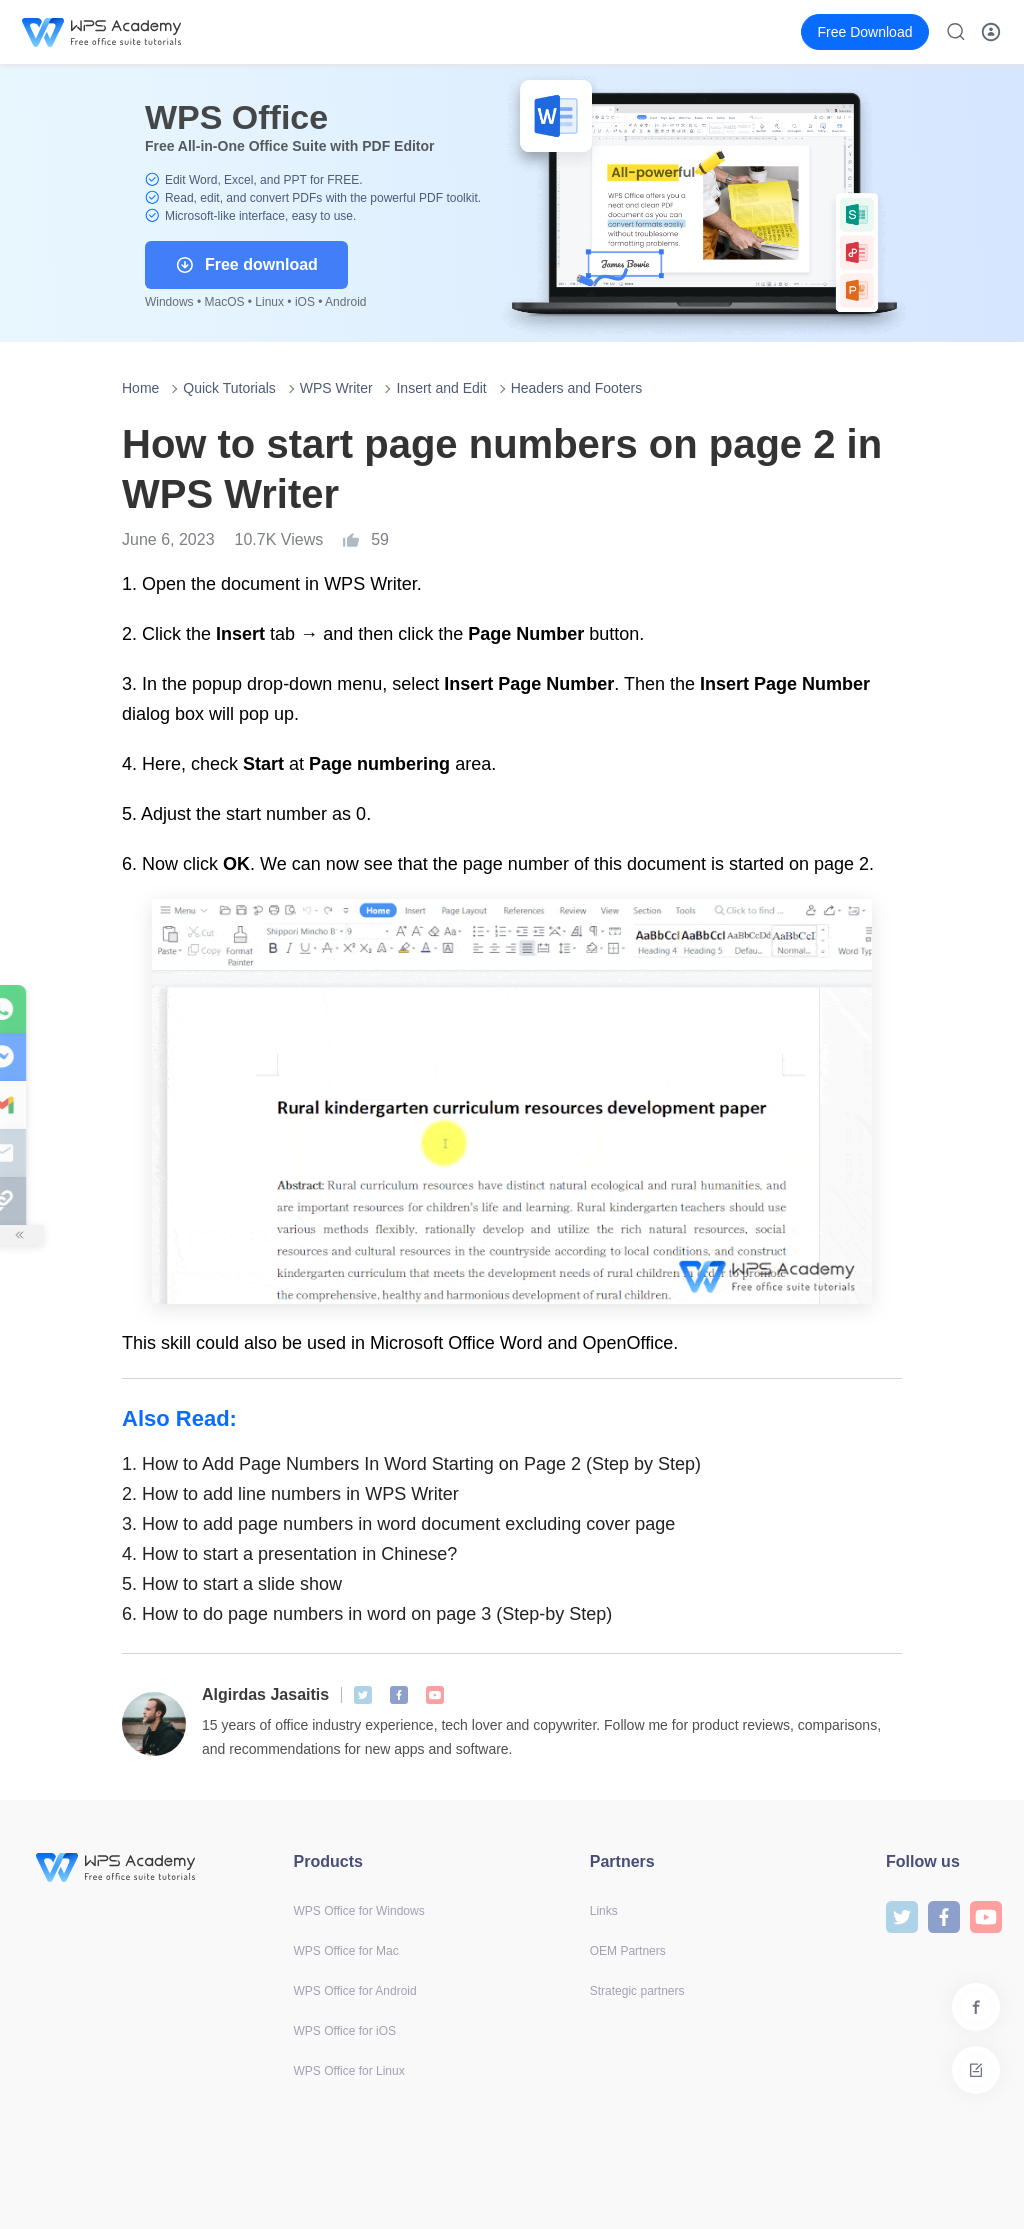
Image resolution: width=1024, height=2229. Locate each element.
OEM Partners (628, 1951)
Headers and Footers (577, 388)
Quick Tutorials (229, 388)
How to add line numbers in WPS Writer (290, 1494)
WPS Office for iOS (345, 2031)
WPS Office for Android (355, 1991)
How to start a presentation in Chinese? (289, 1554)
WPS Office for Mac (346, 1951)
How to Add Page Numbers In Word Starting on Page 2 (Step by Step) (411, 1464)
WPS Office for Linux (349, 2071)
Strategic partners (637, 1991)
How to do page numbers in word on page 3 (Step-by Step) (367, 1614)
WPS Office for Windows (359, 1911)
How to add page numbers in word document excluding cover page (398, 1524)
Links (604, 1911)
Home (140, 388)
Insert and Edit (441, 388)
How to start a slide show (232, 1584)
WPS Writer (336, 388)
